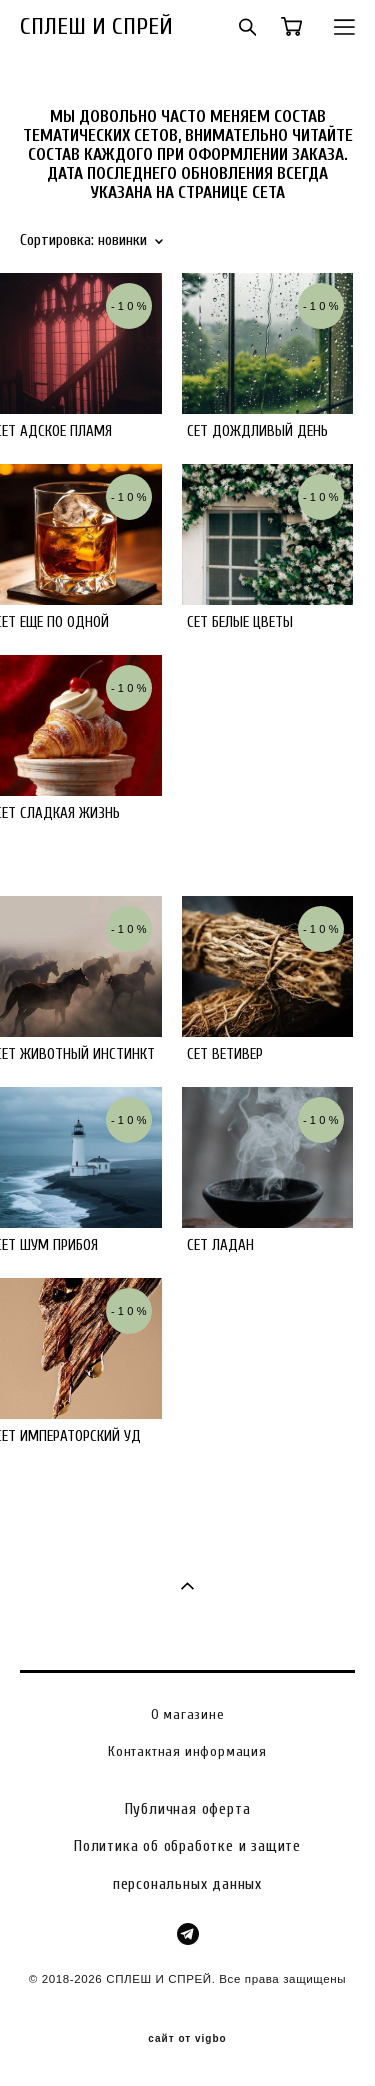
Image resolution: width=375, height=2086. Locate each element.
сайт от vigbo (187, 2039)
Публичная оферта (188, 1809)
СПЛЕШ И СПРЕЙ (96, 27)
